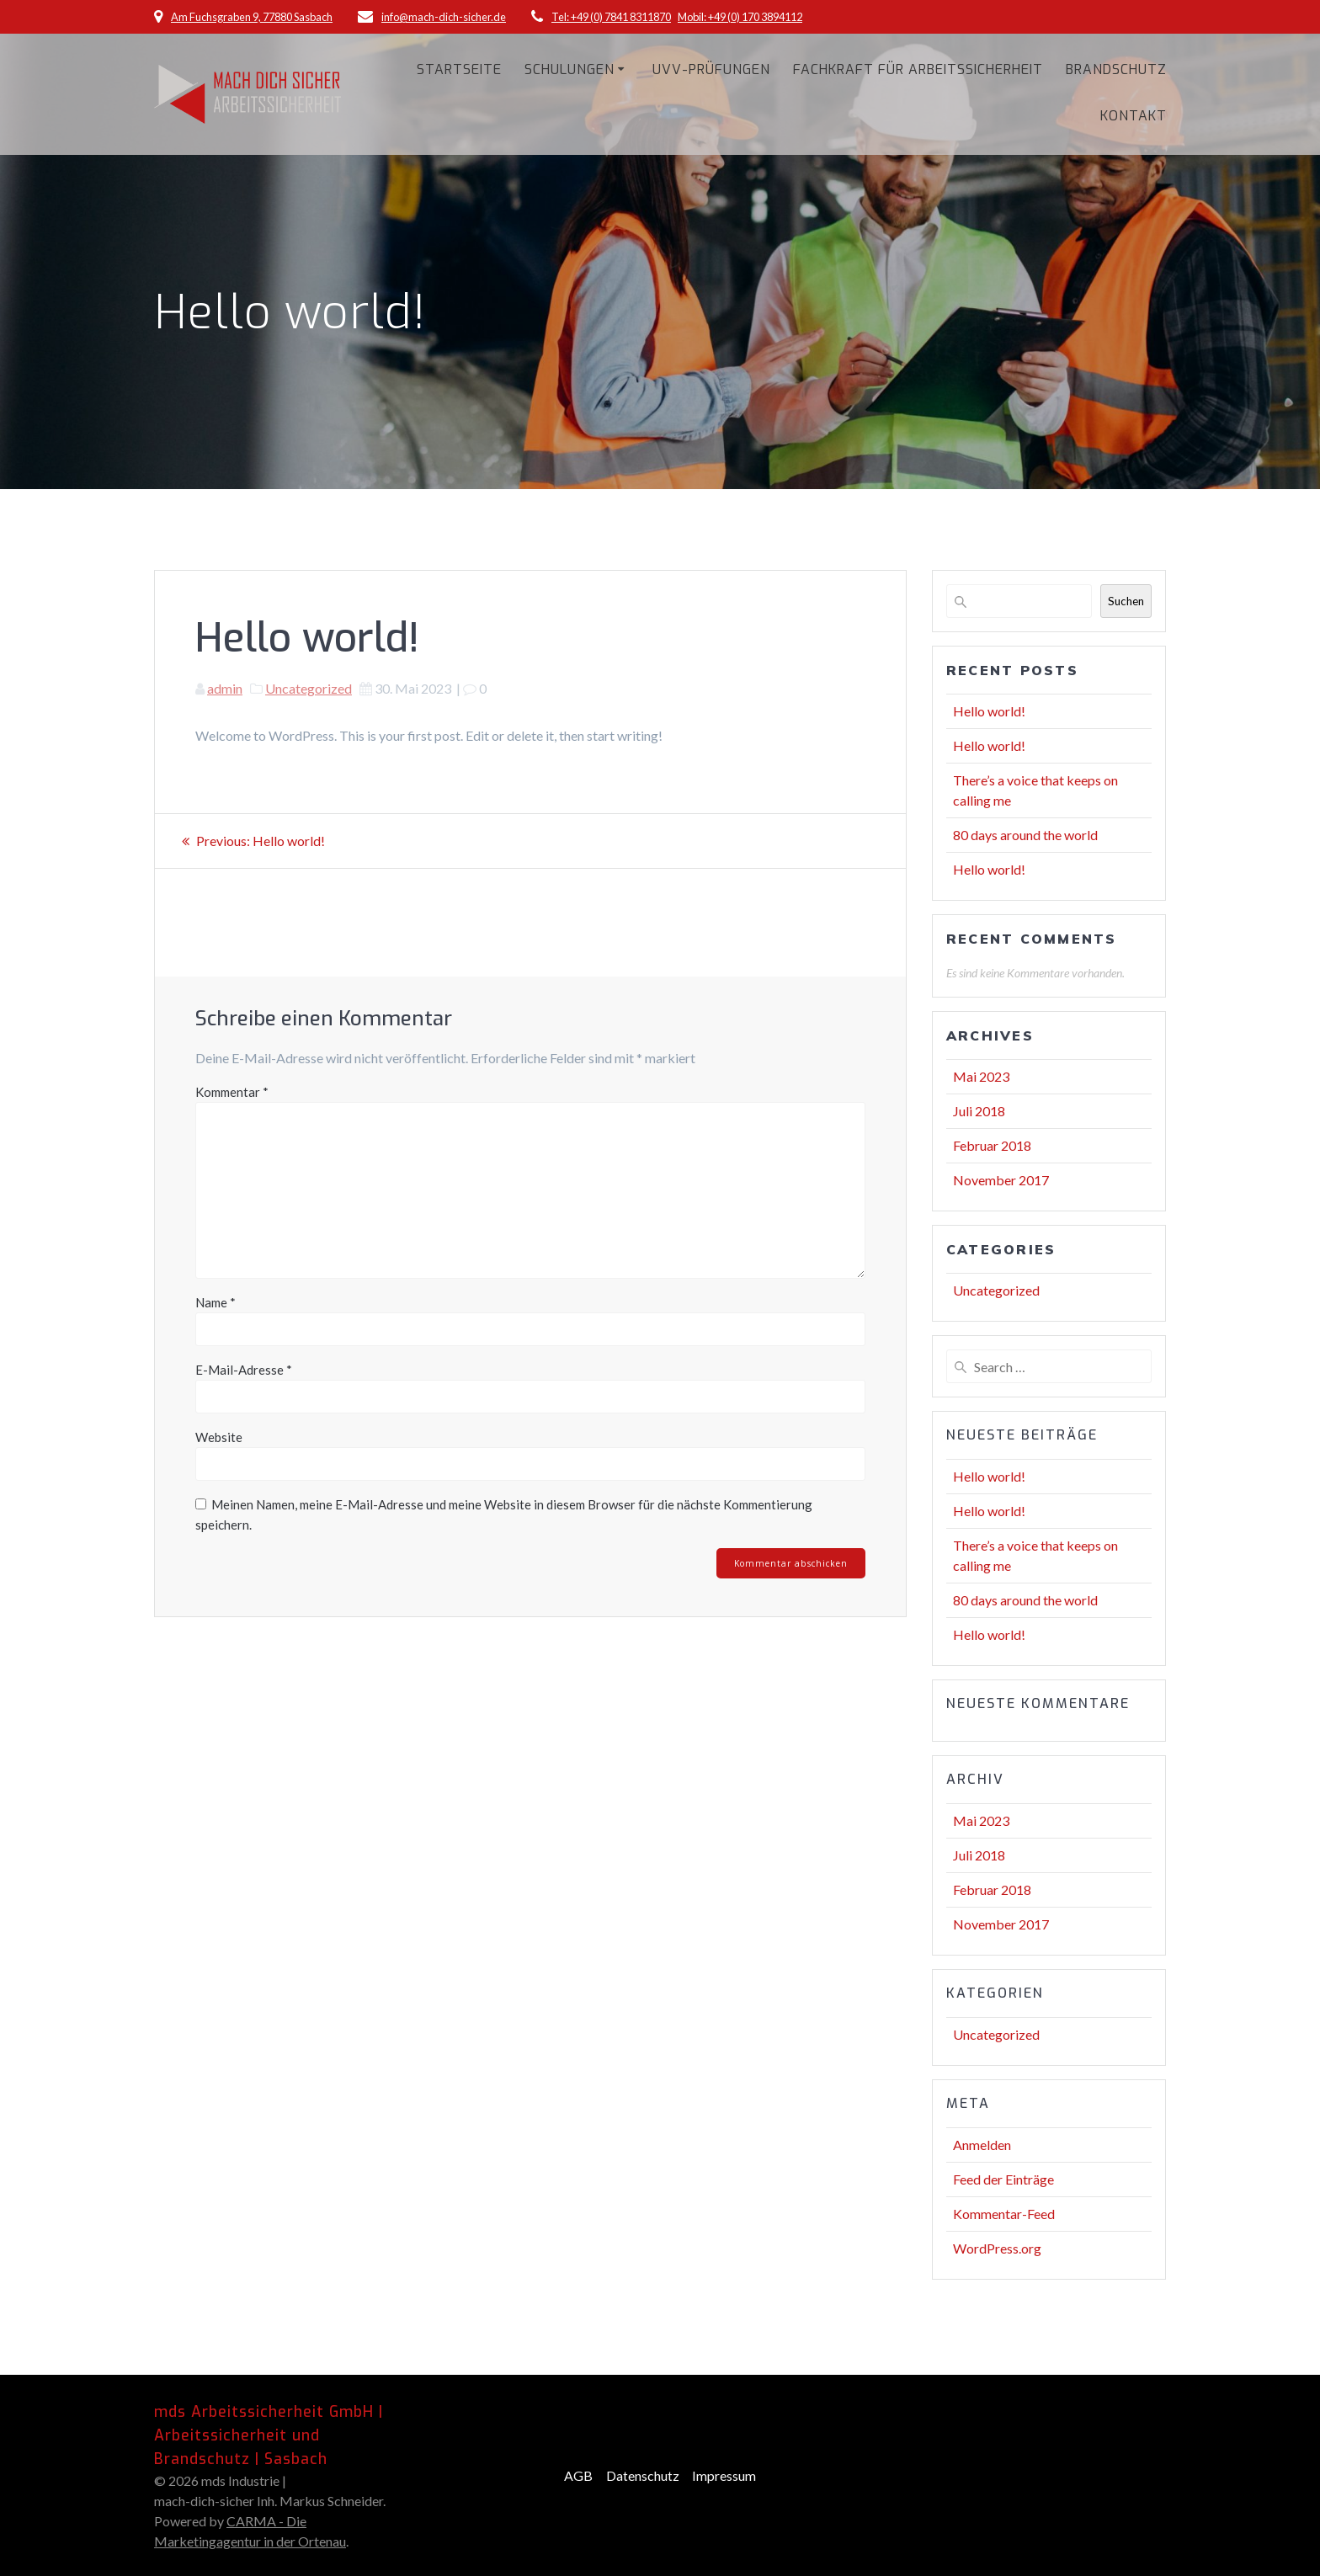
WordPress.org (997, 2248)
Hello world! (989, 711)
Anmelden (982, 2145)
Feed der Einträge (1003, 2179)
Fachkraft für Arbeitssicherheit (918, 69)
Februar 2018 (992, 1145)
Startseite (459, 69)
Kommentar (232, 1091)
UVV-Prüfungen (711, 69)
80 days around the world (1025, 835)
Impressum (724, 2475)
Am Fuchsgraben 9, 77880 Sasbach (252, 17)
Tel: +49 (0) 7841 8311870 (611, 17)
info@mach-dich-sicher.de (443, 17)
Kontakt (1133, 116)
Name (215, 1302)
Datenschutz (642, 2475)
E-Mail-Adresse (243, 1369)
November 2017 (1001, 1180)
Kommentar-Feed (1004, 2214)
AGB (578, 2475)
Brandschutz (1116, 69)
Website (218, 1437)
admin (224, 688)
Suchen (1126, 601)
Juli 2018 (979, 1111)
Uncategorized (308, 688)
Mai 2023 (981, 1076)
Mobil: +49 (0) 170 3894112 (740, 17)
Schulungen (569, 69)
